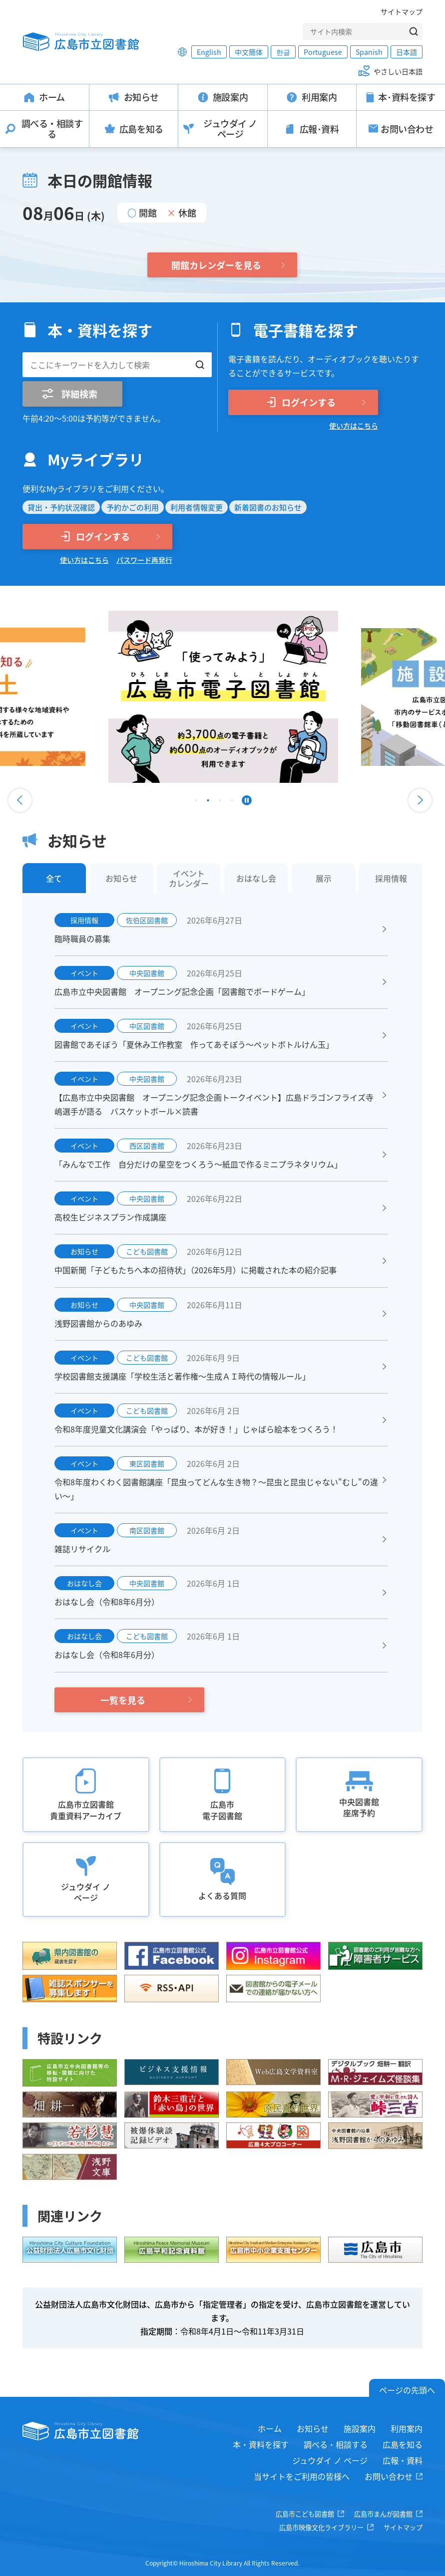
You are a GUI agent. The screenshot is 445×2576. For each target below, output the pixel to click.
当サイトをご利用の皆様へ (302, 2476)
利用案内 (407, 2428)
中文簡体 (249, 52)
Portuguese (323, 52)
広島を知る (403, 2444)
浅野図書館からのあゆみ (98, 1323)
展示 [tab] (324, 878)
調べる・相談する (336, 2444)
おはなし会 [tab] (256, 878)
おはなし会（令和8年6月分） (106, 1602)
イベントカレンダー (189, 878)
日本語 (406, 52)
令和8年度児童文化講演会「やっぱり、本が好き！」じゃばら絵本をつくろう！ (196, 1429)
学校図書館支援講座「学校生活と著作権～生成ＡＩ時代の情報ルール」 (182, 1376)
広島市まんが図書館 (383, 2514)
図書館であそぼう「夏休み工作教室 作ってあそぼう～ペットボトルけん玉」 (194, 1044)
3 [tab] (220, 803)
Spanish (369, 52)
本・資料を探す (261, 2444)
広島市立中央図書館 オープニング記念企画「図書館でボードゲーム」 (182, 991)
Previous (19, 800)
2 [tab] (208, 803)
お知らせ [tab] (121, 878)
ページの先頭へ (407, 2390)
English (209, 52)
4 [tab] (232, 803)
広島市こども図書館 (305, 2514)
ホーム (270, 2428)
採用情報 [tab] (391, 878)
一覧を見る (122, 1699)
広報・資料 (403, 2460)
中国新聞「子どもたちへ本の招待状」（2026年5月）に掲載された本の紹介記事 (195, 1270)
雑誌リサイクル (82, 1549)
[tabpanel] (172, 697)
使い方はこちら (353, 426)
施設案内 (360, 2428)
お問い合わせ (389, 2476)
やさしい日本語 (398, 71)
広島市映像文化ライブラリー (321, 2527)
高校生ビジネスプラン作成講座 (110, 1217)
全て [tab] (54, 878)
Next (420, 800)
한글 (283, 52)
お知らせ (313, 2428)
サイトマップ (402, 11)
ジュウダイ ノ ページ (330, 2460)
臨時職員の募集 (82, 938)
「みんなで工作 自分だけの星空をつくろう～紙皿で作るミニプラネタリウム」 (198, 1164)
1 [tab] (196, 803)
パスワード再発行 (144, 560)
